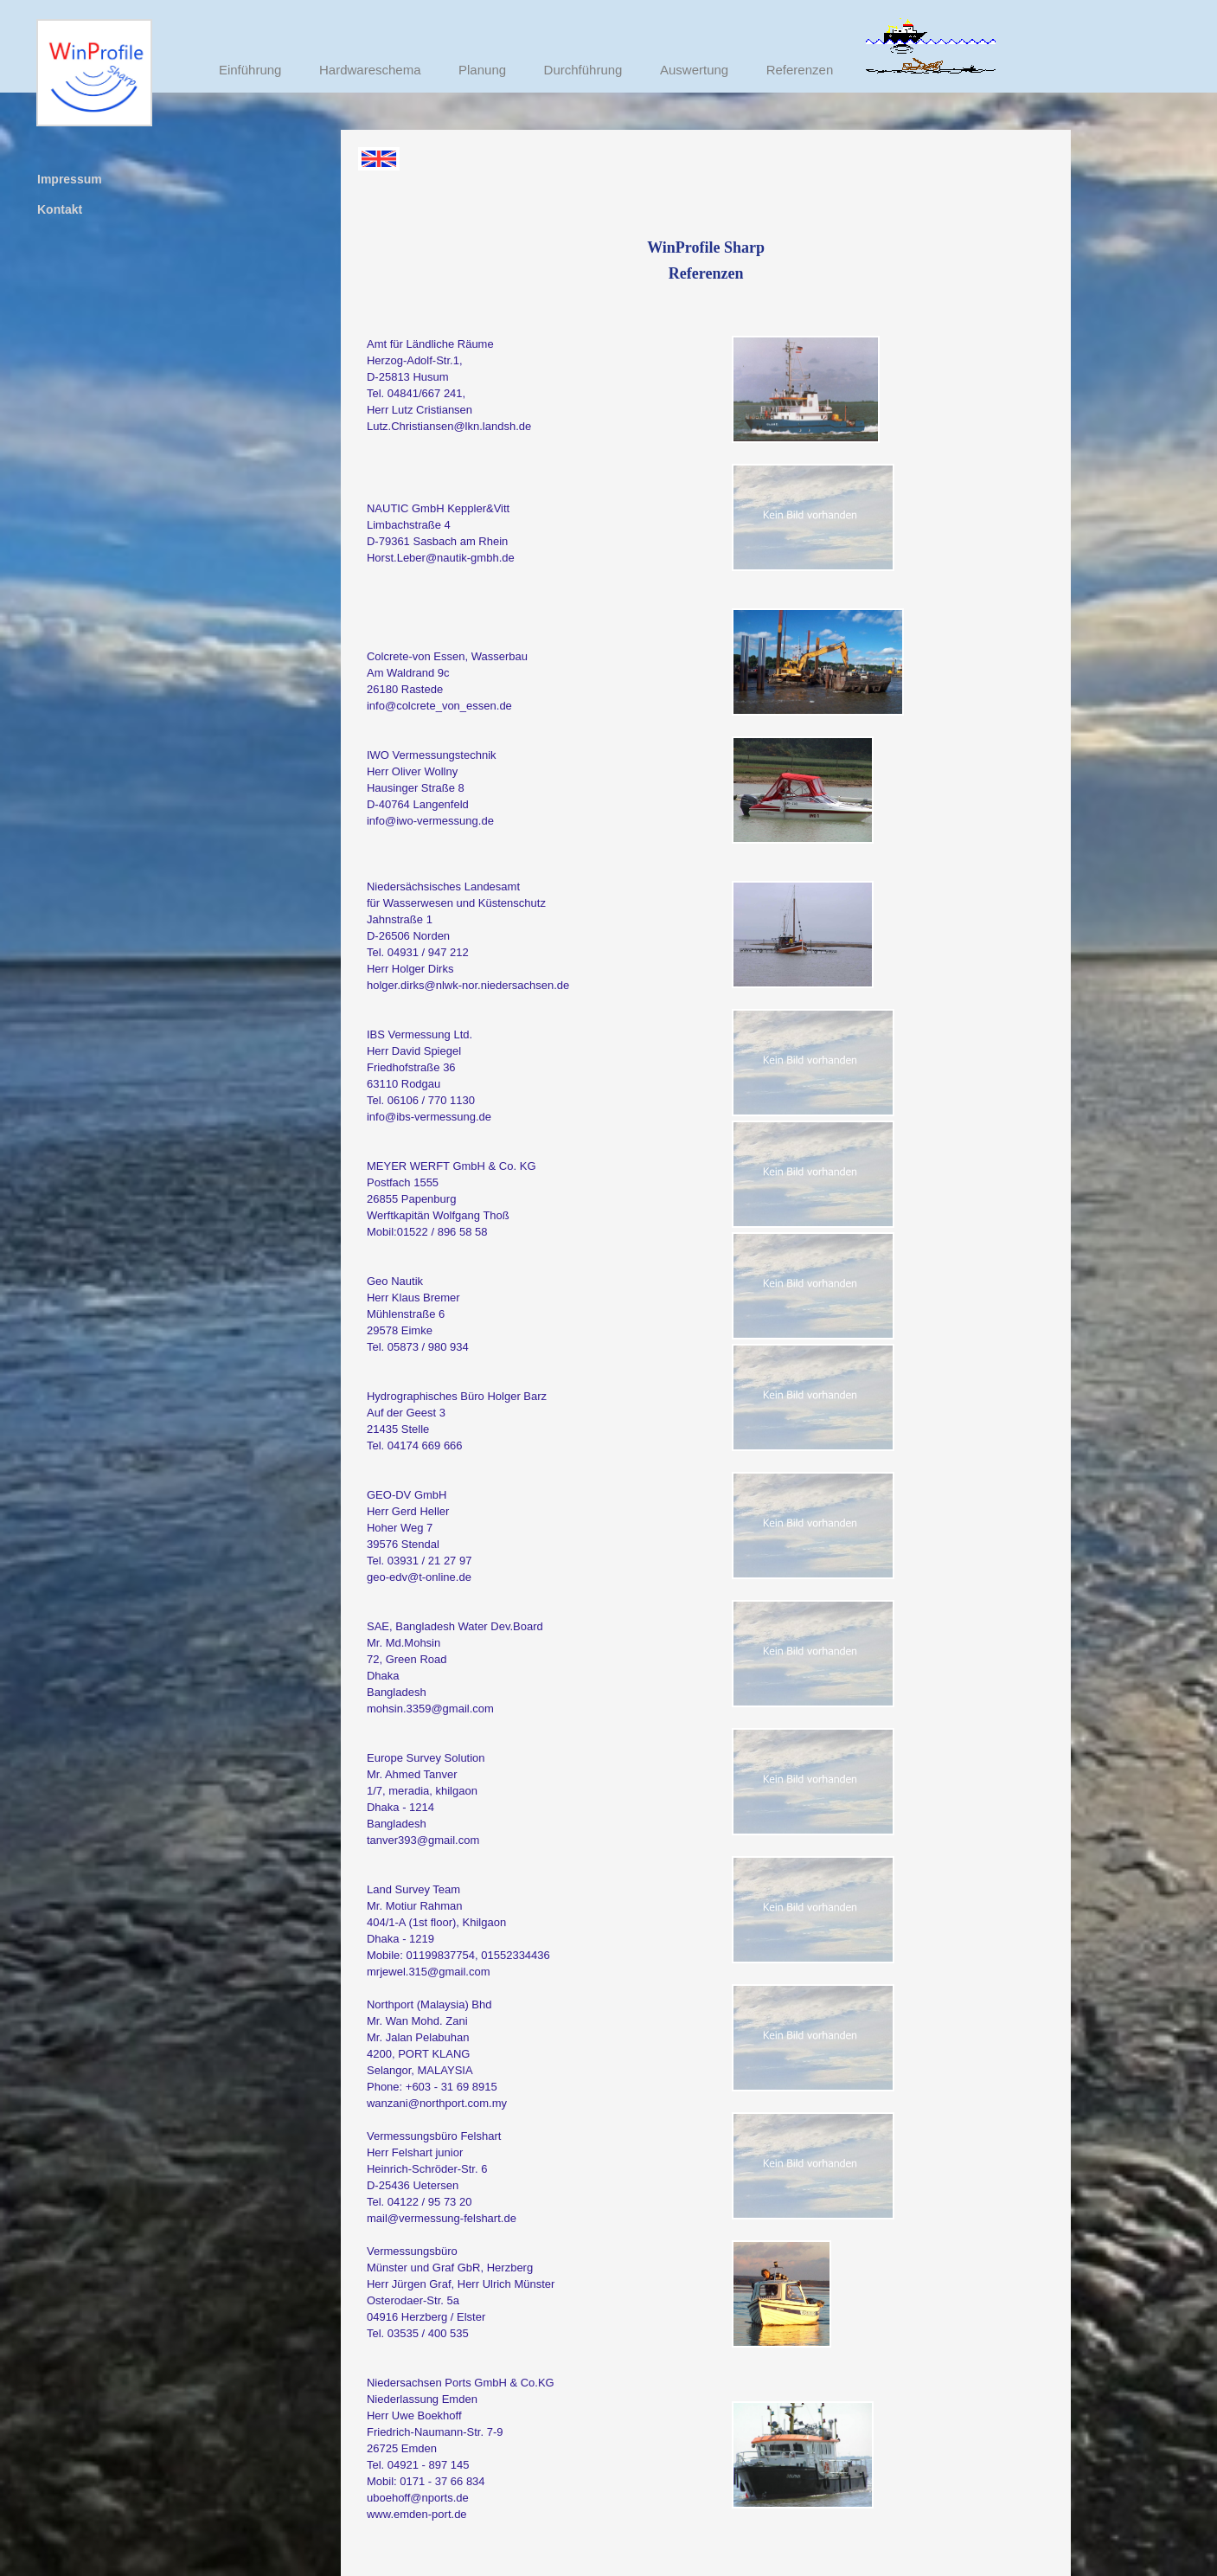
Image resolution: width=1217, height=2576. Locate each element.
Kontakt (59, 209)
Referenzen (800, 69)
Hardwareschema (370, 69)
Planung (482, 69)
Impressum (69, 179)
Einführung (250, 69)
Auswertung (694, 69)
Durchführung (583, 69)
